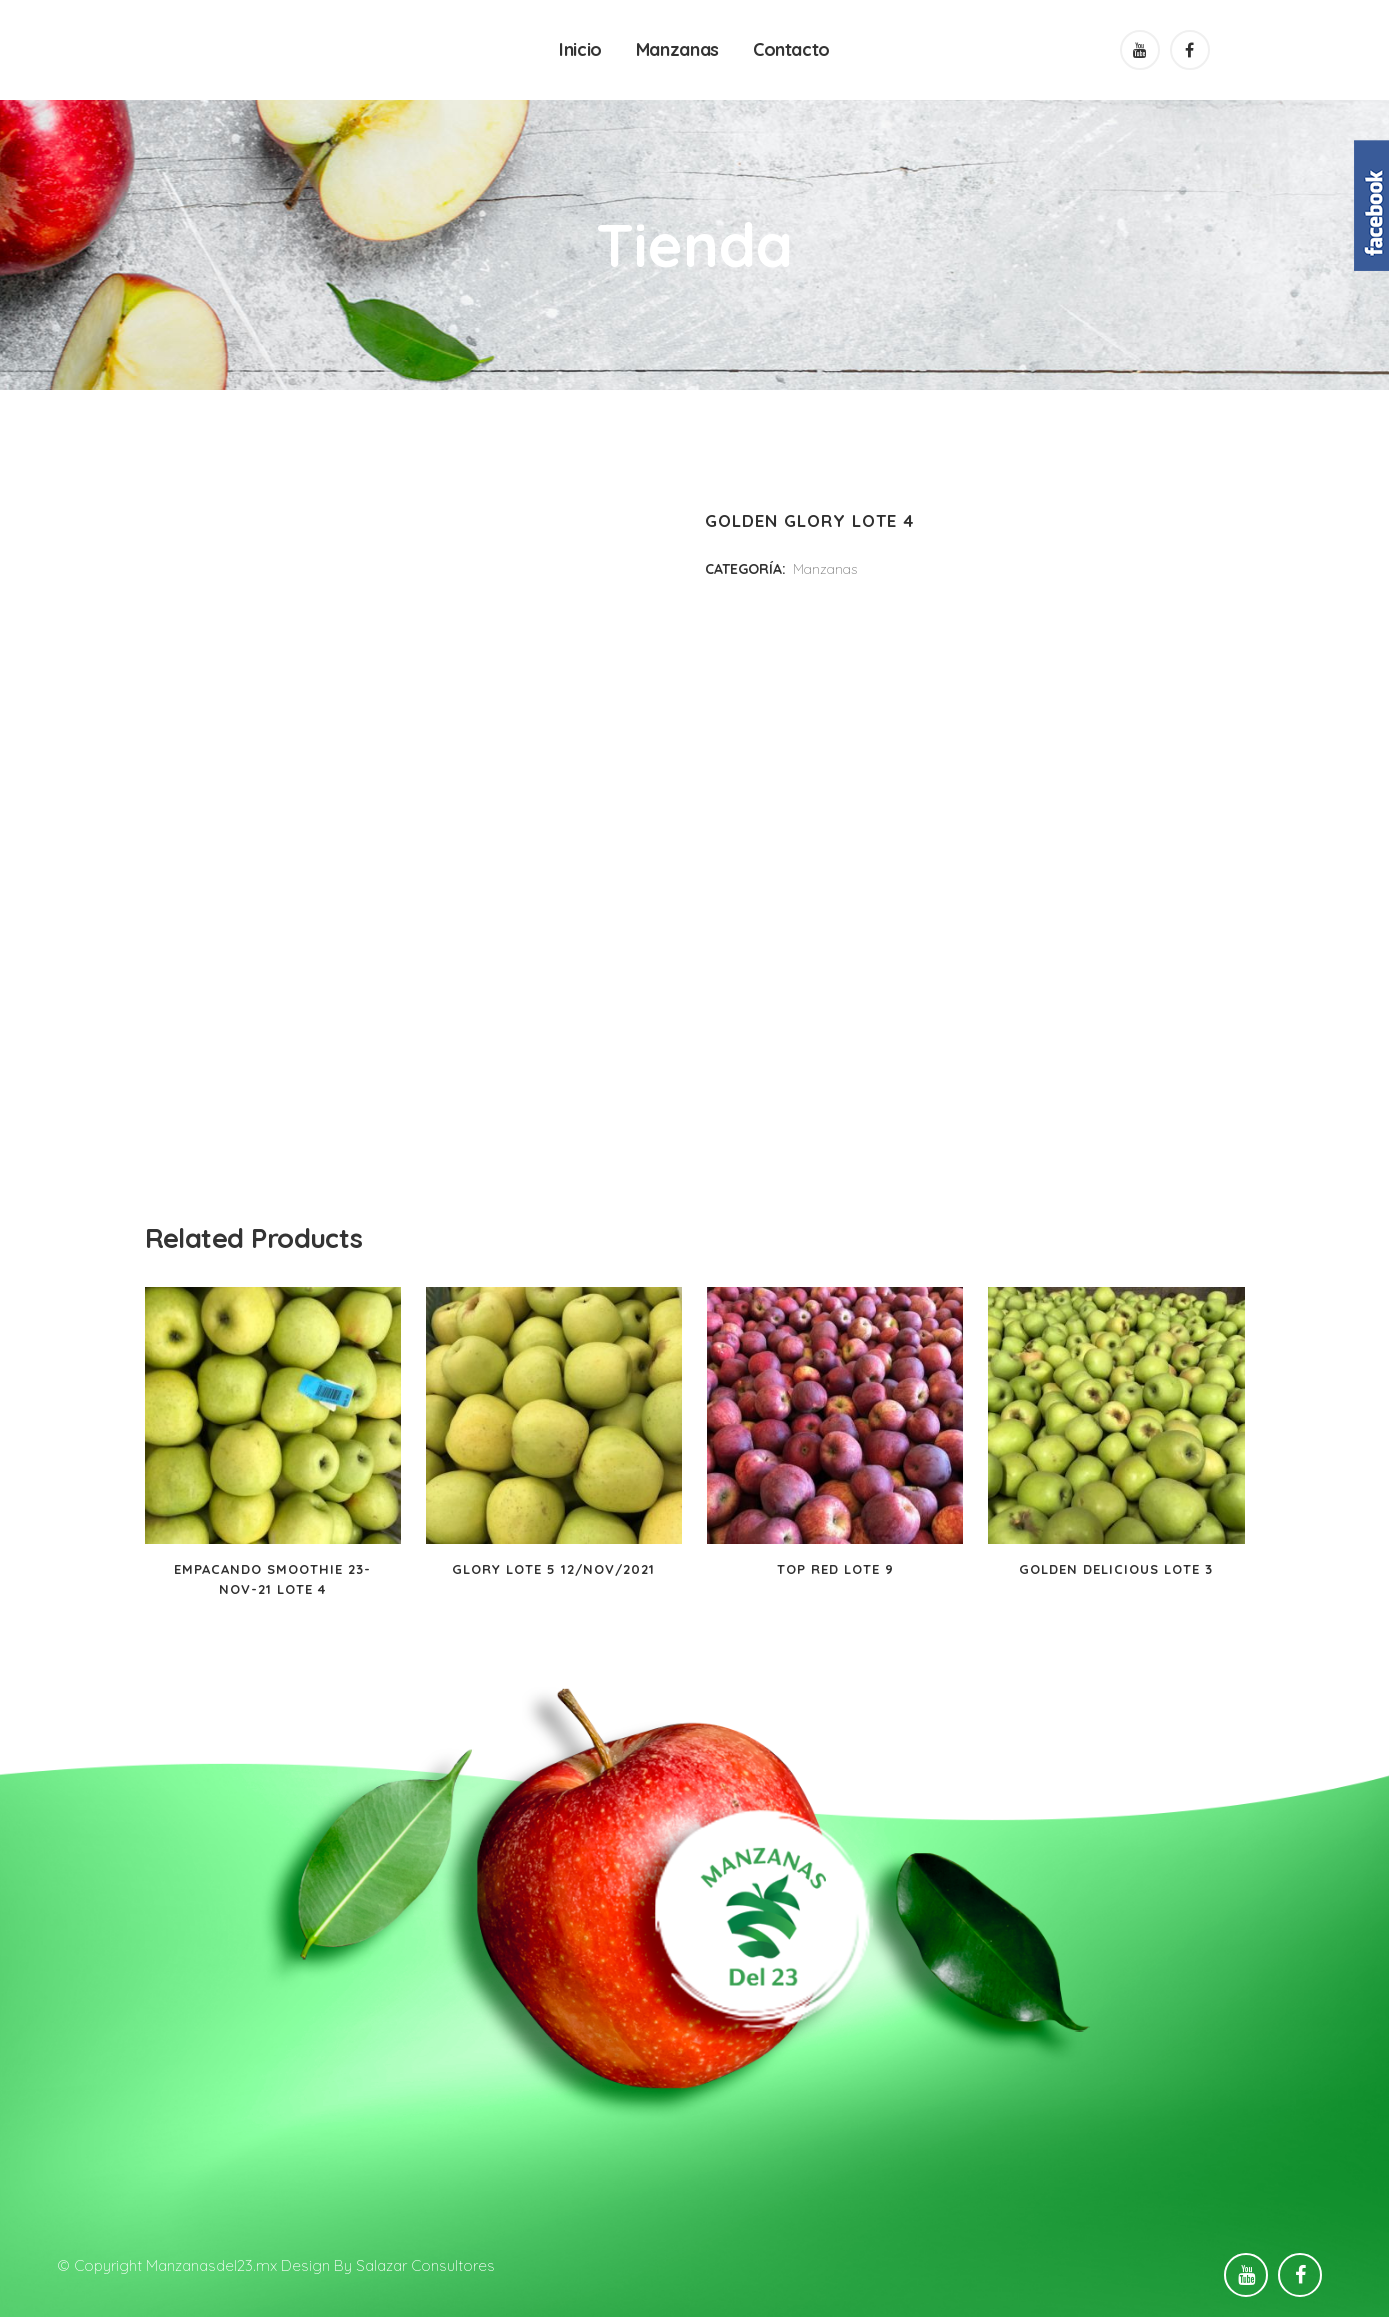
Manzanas (825, 569)
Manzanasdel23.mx (211, 2265)
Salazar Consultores (425, 2265)
